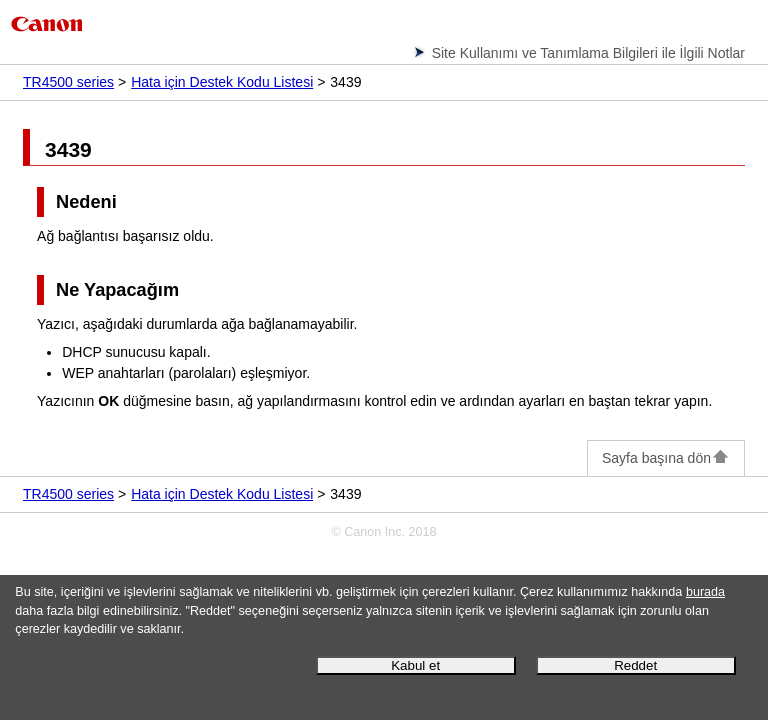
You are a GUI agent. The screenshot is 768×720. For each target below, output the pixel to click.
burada (705, 592)
